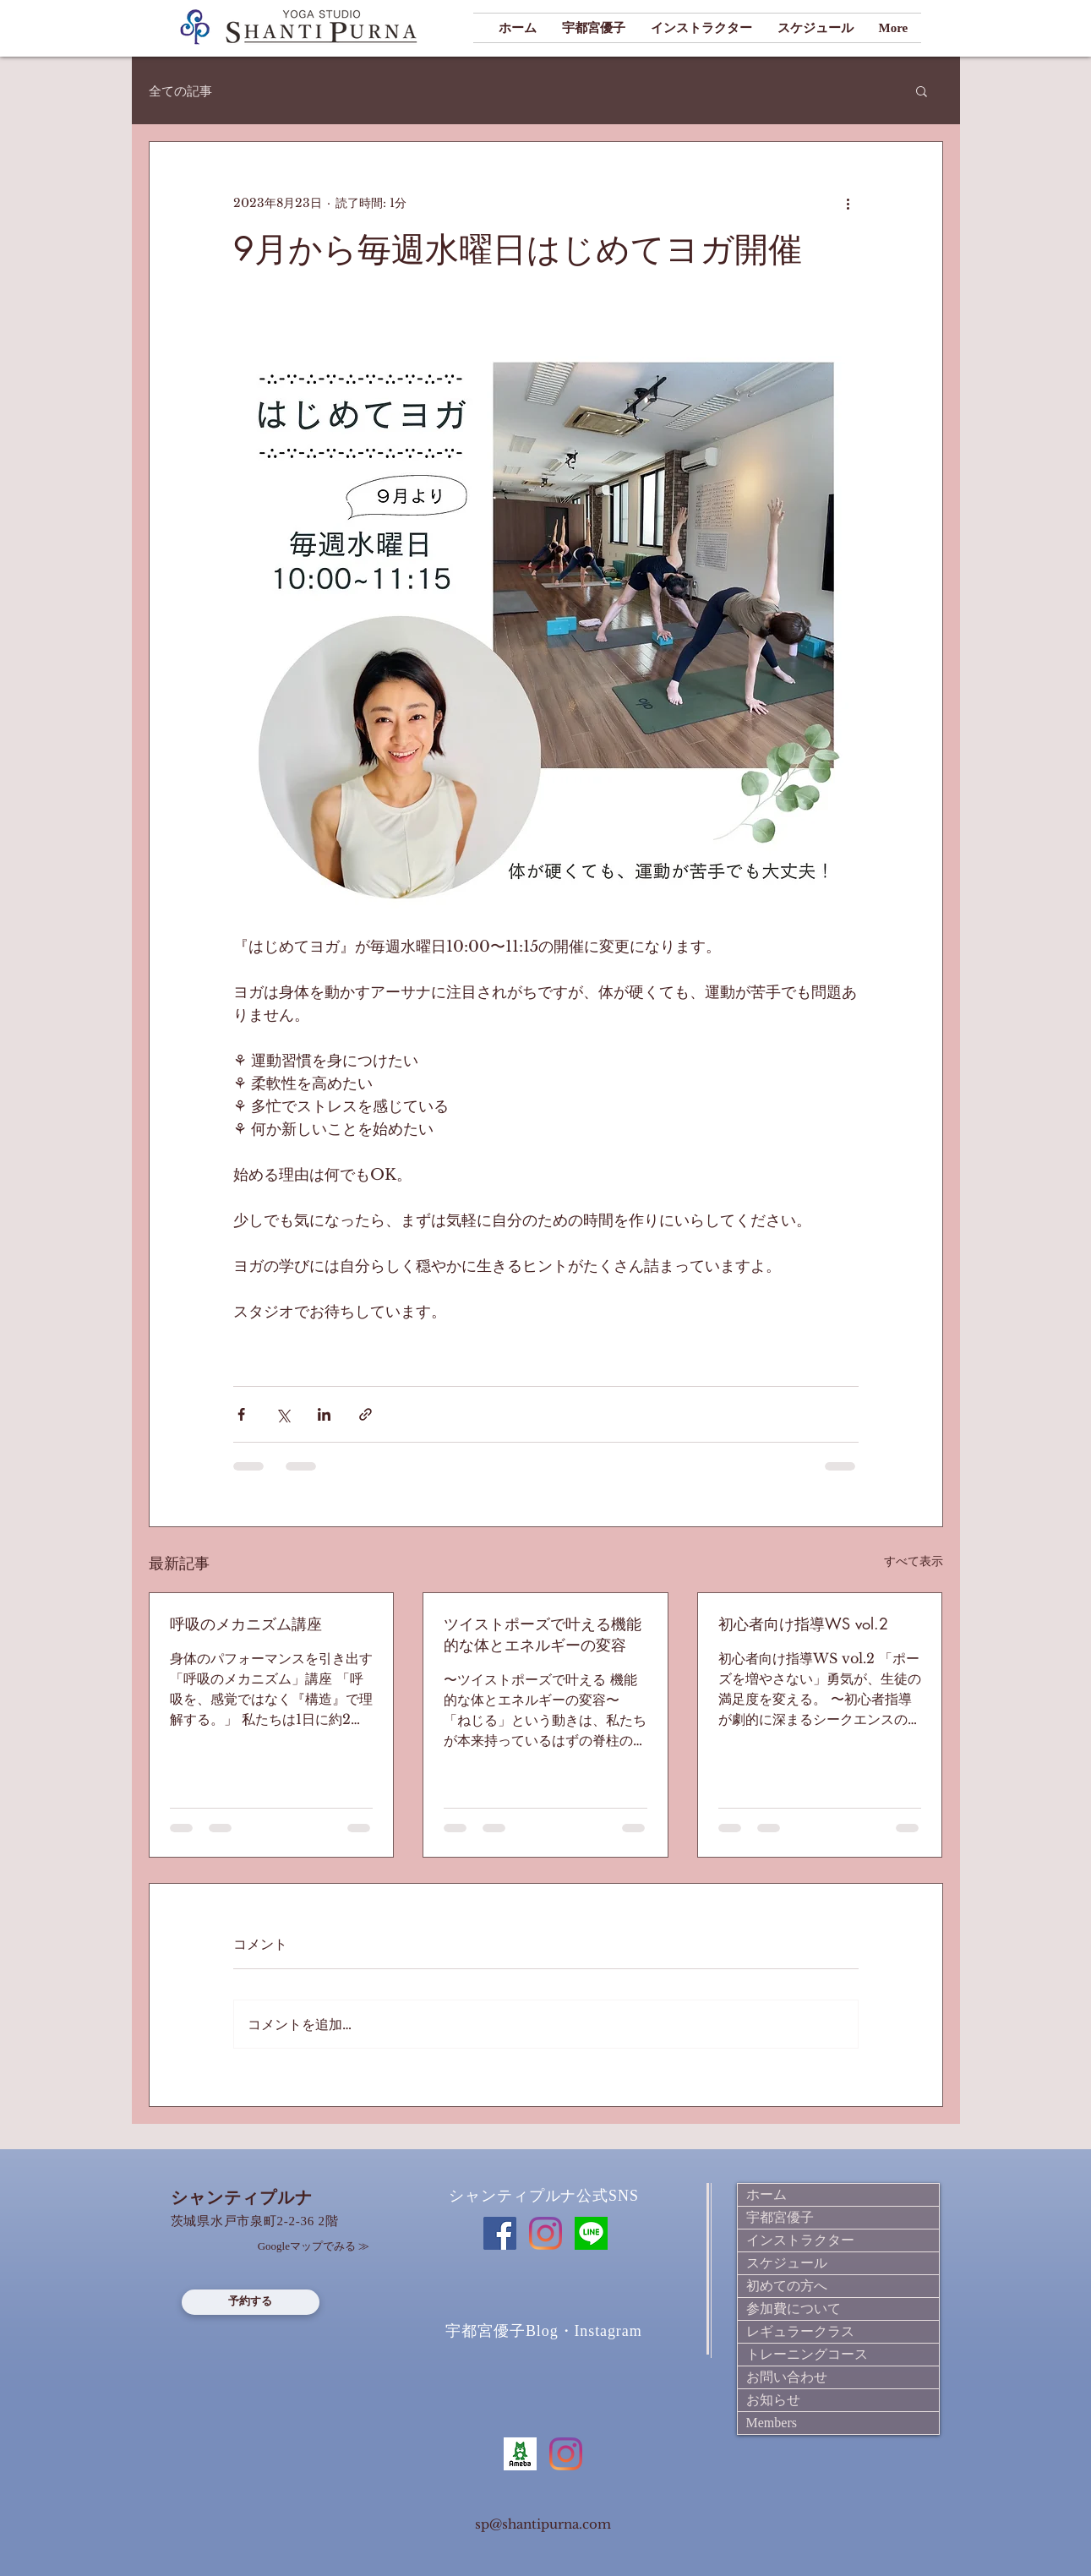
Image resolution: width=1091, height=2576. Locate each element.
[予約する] (250, 2302)
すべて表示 (913, 1561)
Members (771, 2422)
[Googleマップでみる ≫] (314, 2247)
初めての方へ (786, 2286)
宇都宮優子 (780, 2217)
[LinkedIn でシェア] (324, 1414)
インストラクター (800, 2240)
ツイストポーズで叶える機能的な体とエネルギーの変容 (542, 1634)
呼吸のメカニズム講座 (246, 1623)
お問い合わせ (786, 2377)
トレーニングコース (807, 2354)
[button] (922, 90)
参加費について (793, 2308)
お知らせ (773, 2400)
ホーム (766, 2194)
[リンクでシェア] (365, 1414)
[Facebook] (499, 2233)
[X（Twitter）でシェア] (283, 1414)
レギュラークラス (800, 2331)
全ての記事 (180, 91)
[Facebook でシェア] (241, 1414)
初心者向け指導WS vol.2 (803, 1623)
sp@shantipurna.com (543, 2524)
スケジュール (786, 2263)
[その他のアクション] (848, 203)
